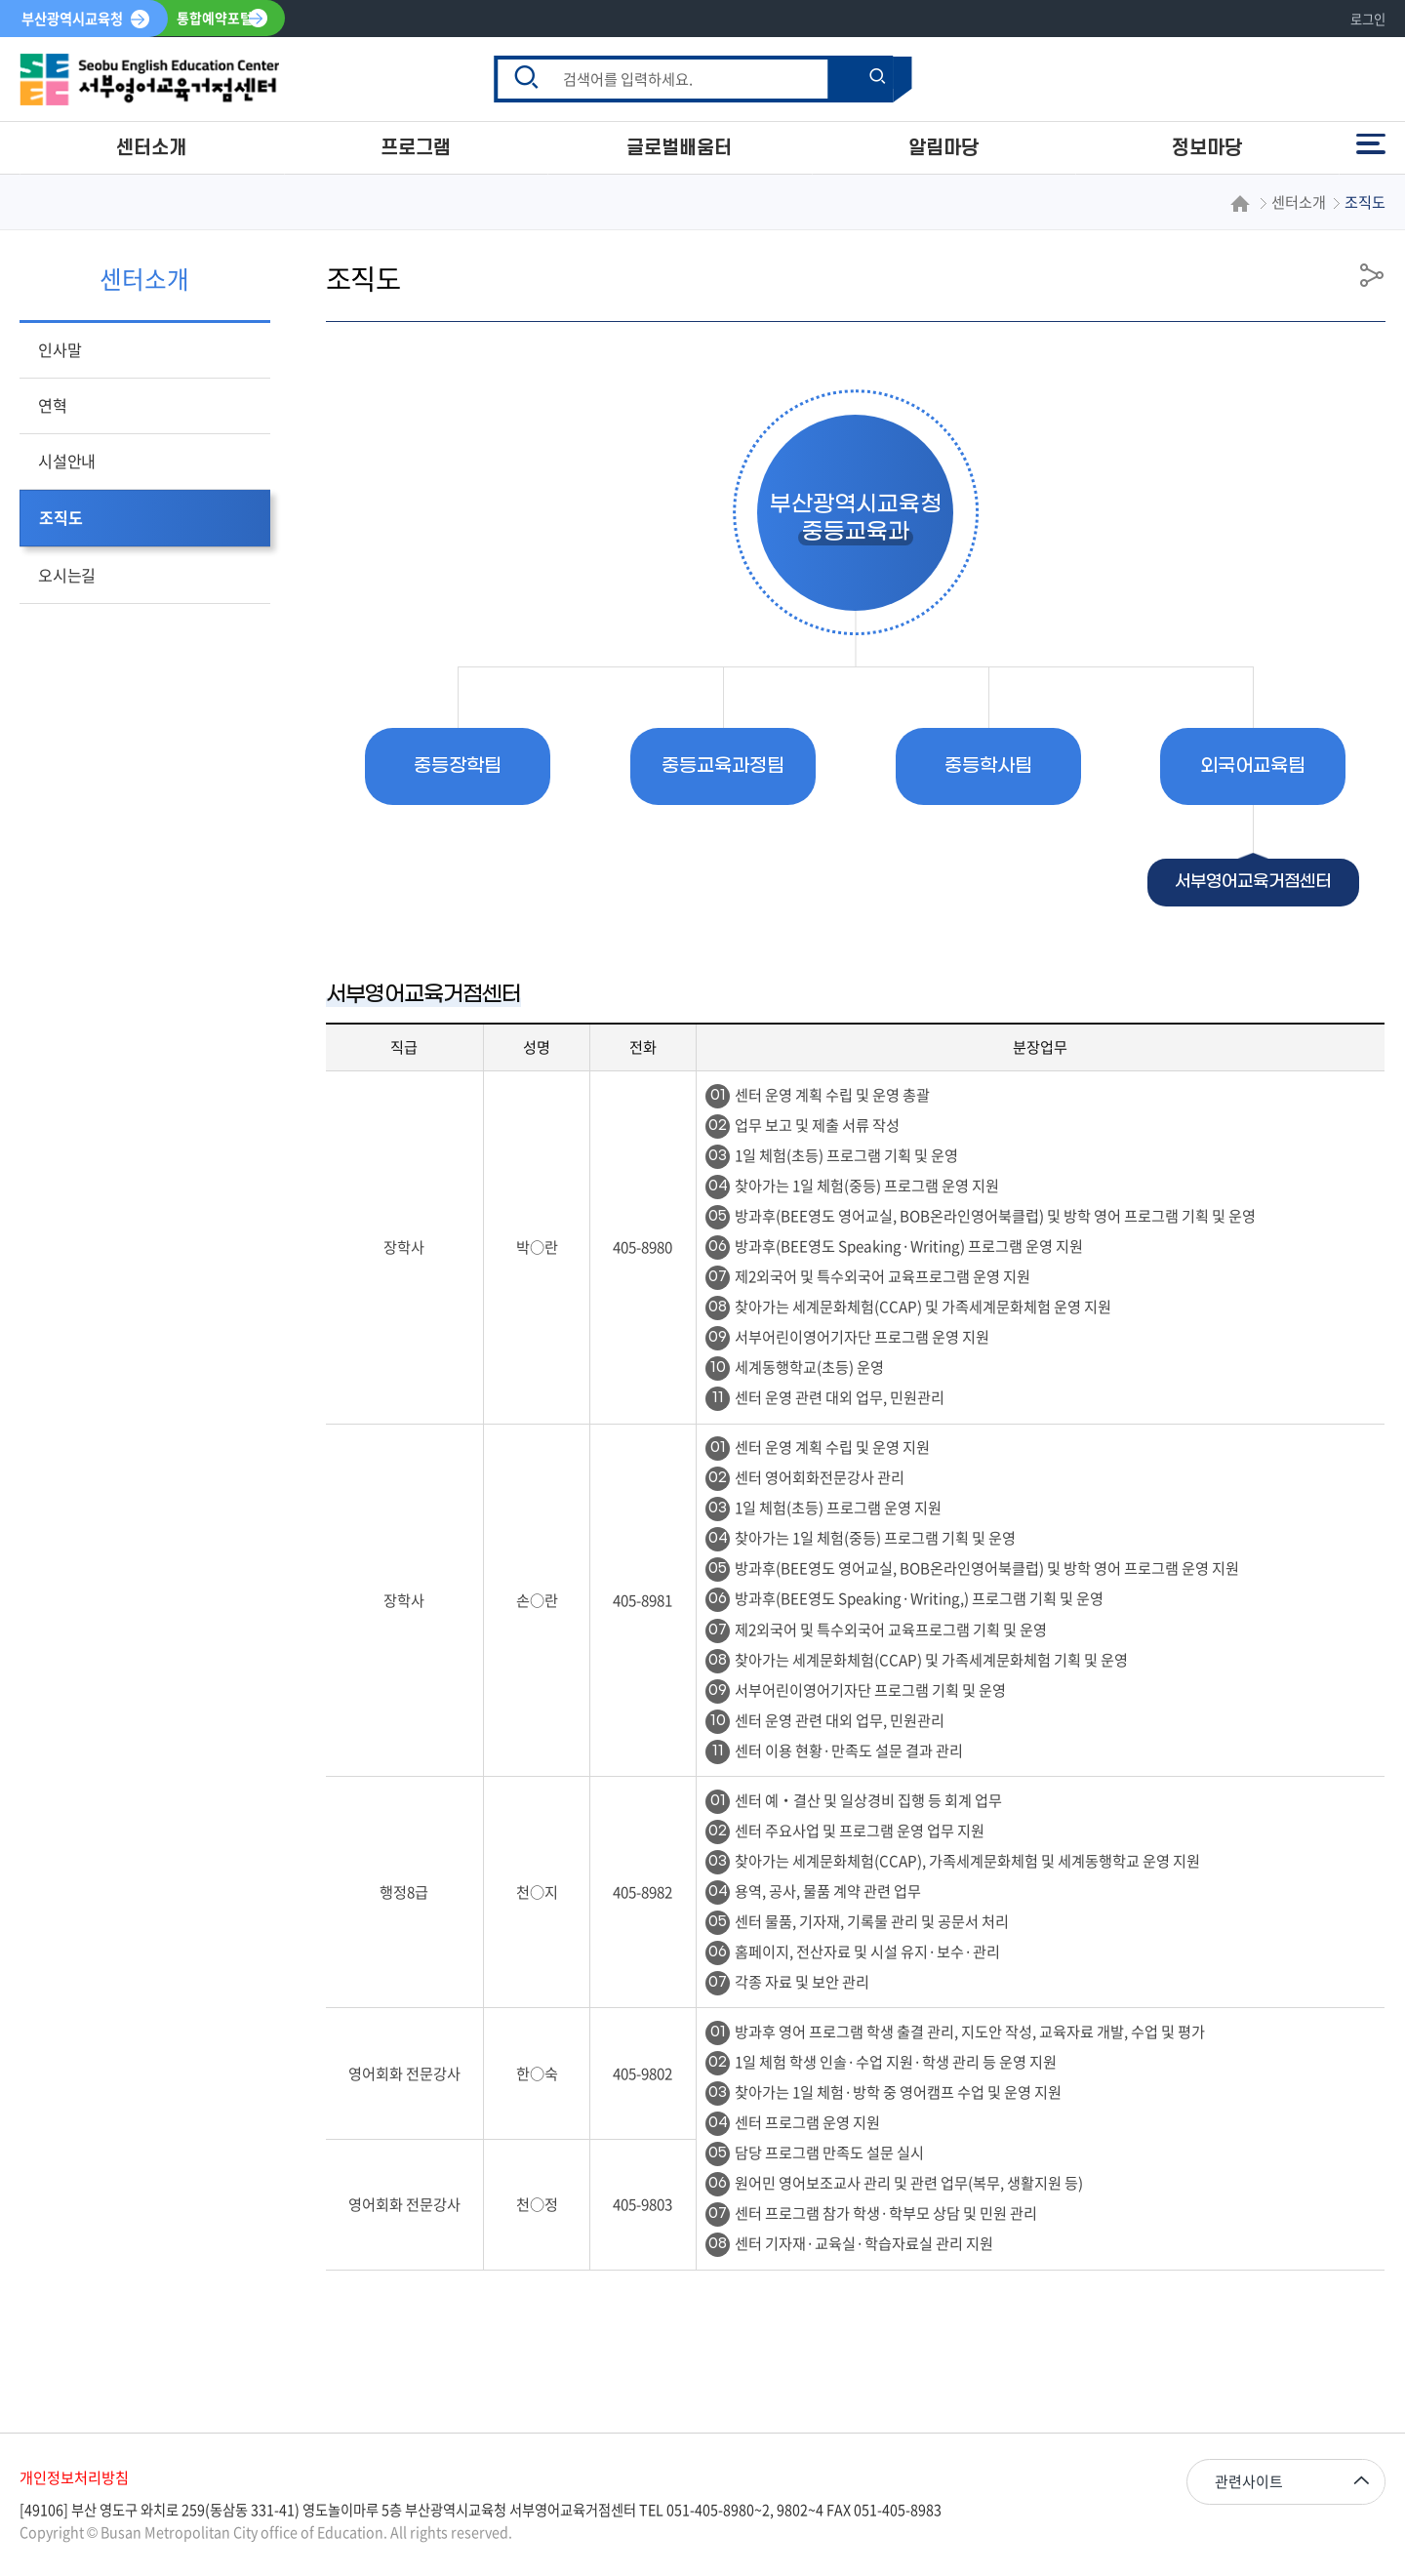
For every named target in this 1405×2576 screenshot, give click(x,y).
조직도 (60, 517)
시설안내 (67, 460)
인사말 (59, 349)
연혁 (52, 405)
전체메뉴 (1370, 144)
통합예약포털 (215, 18)
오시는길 (67, 574)
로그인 (1367, 19)
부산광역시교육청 (72, 18)
